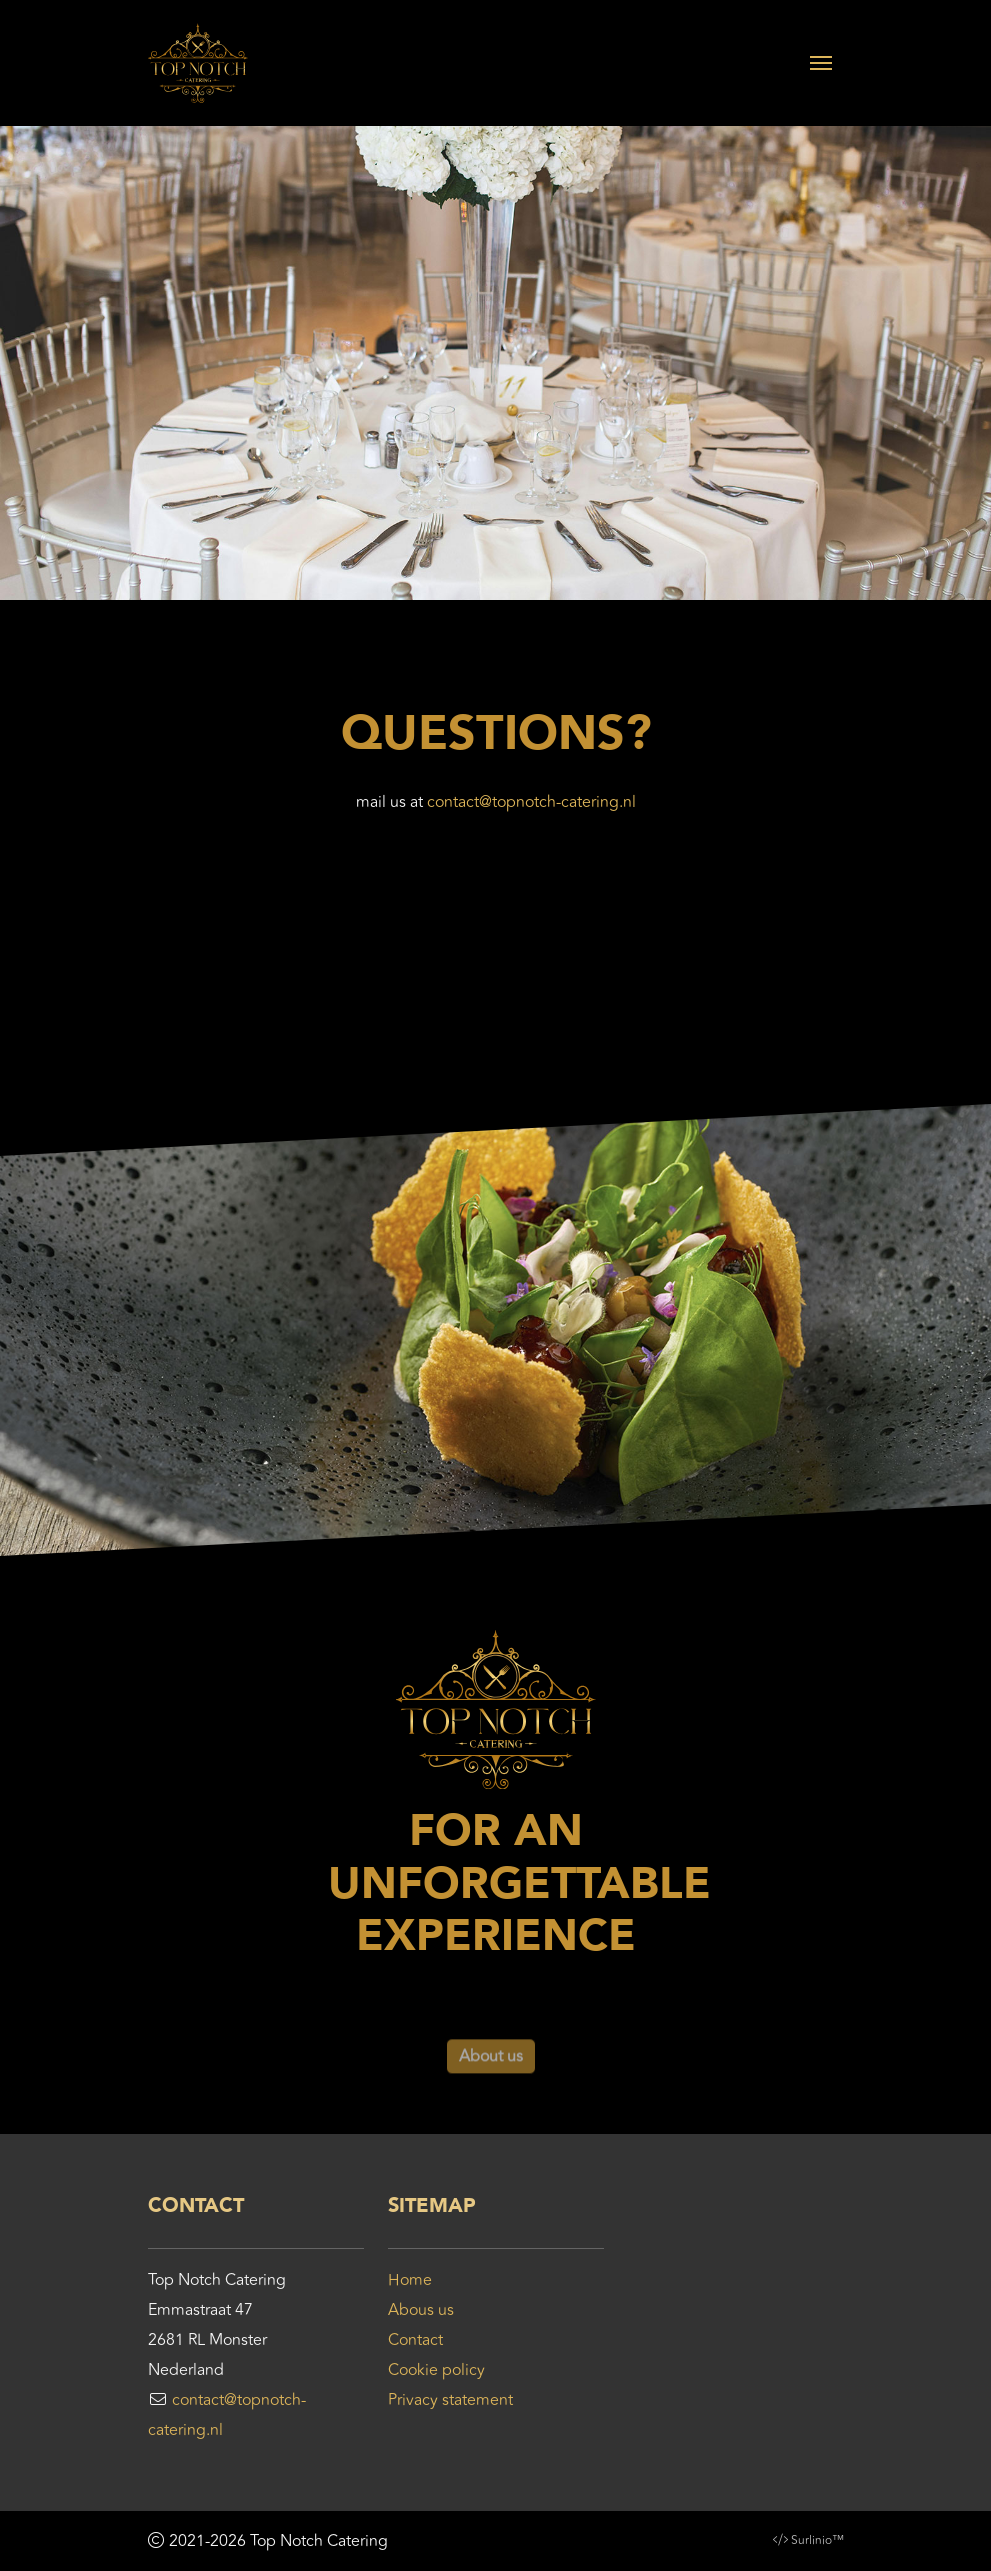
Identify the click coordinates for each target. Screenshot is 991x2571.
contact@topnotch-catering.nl (531, 802)
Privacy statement (450, 2400)
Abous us (421, 2310)
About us (491, 2080)
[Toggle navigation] (821, 63)
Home (410, 2280)
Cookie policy (436, 2370)
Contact (415, 2340)
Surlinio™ (817, 2540)
